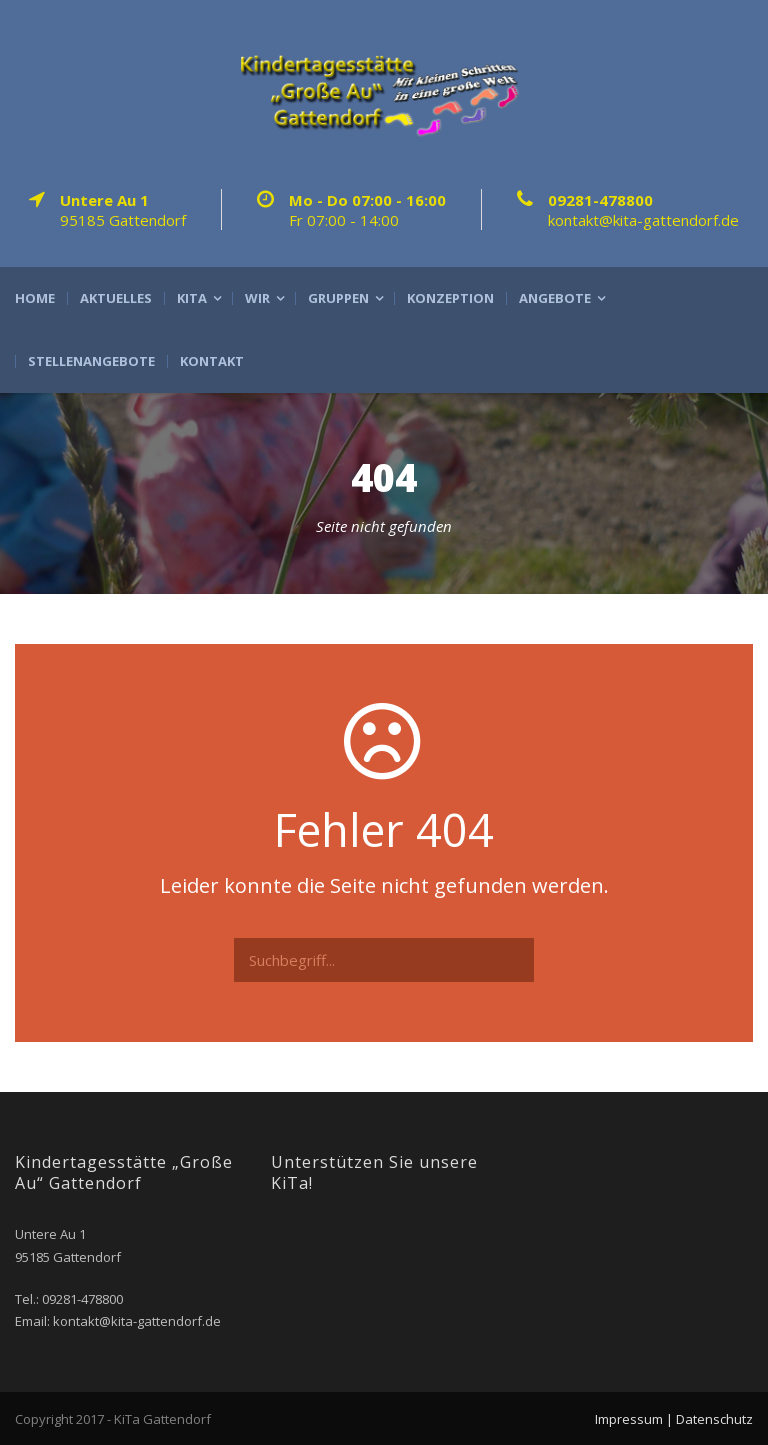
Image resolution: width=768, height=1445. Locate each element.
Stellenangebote (91, 361)
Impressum (629, 1419)
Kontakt (212, 361)
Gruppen (338, 298)
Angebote (555, 298)
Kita (192, 298)
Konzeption (450, 298)
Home (35, 298)
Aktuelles (116, 298)
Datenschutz (714, 1419)
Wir (257, 298)
